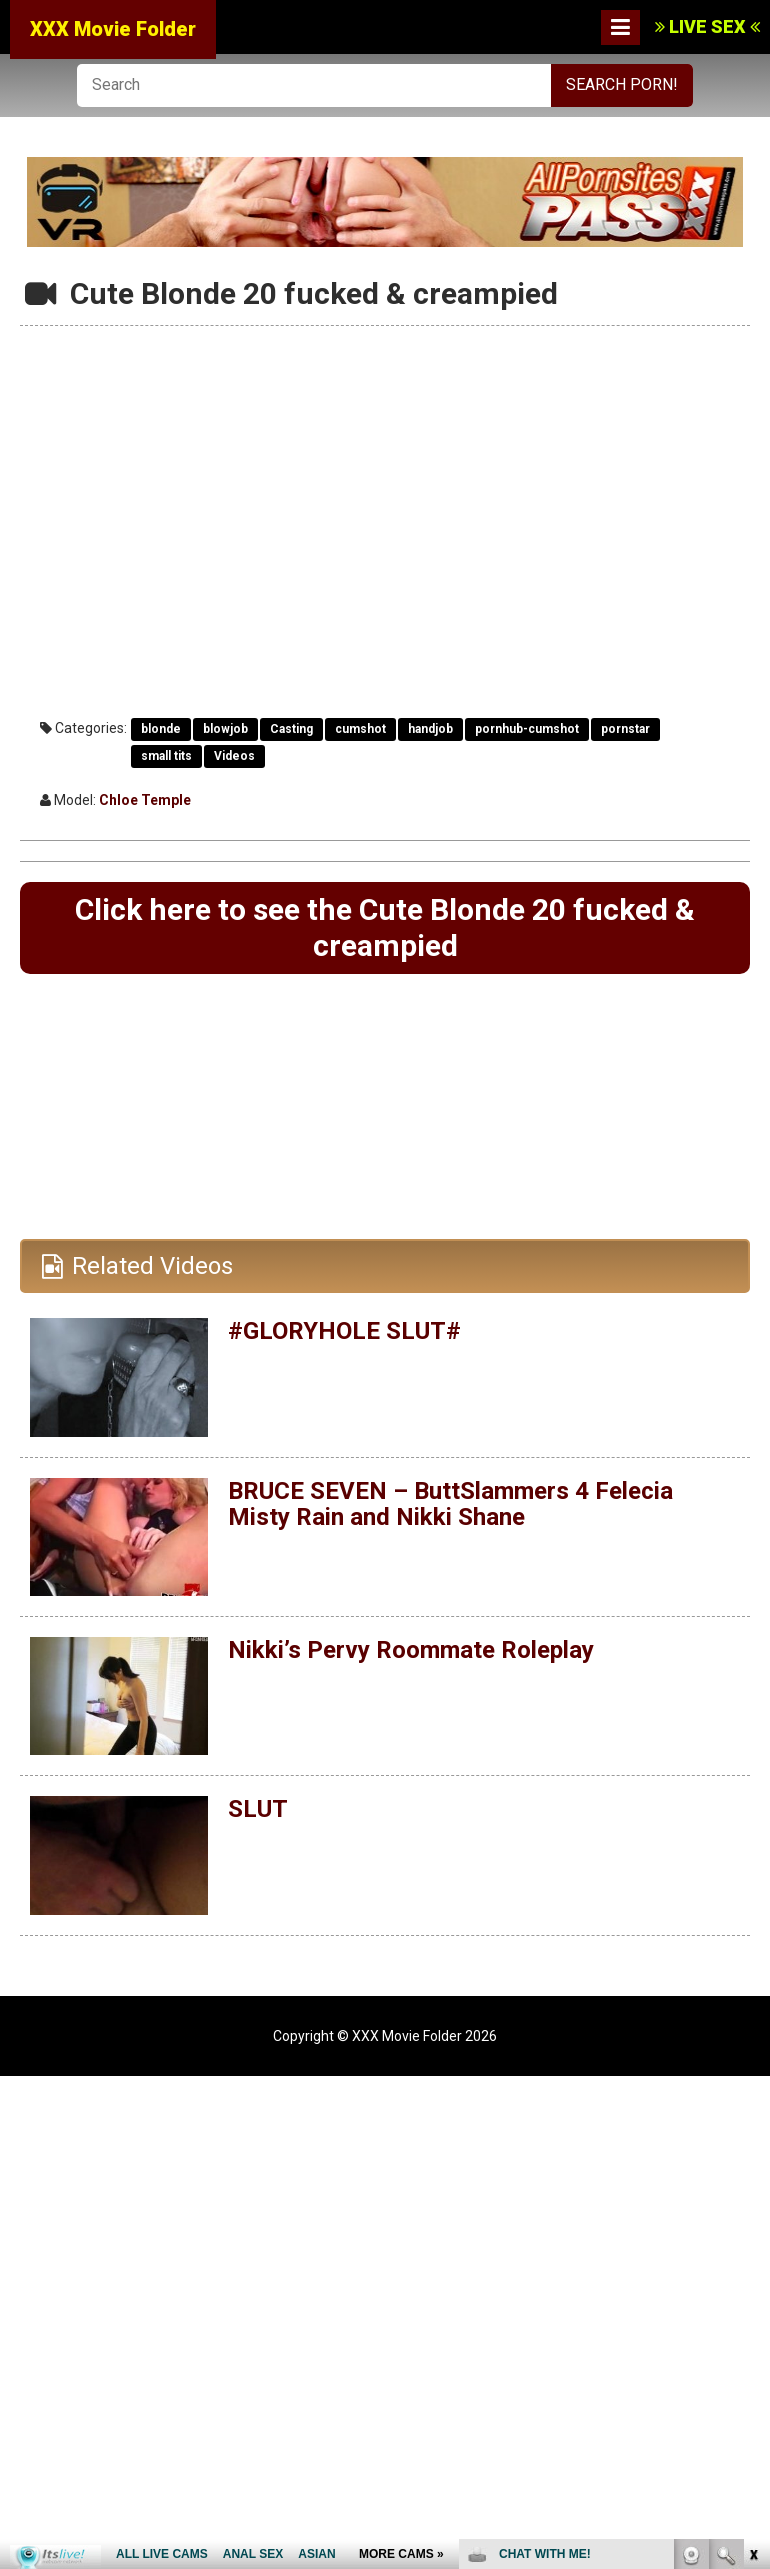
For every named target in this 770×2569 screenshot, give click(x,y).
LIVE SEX (707, 26)
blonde (161, 729)
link (752, 2256)
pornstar (625, 729)
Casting (291, 729)
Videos (234, 756)
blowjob (225, 729)
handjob (430, 729)
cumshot (360, 729)
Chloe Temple (145, 800)
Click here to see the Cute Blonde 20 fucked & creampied (385, 927)
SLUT (258, 1809)
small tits (166, 756)
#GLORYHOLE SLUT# (344, 1331)
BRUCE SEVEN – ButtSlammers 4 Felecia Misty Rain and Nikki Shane (450, 1504)
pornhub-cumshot (527, 729)
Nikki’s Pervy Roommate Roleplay (410, 1650)
